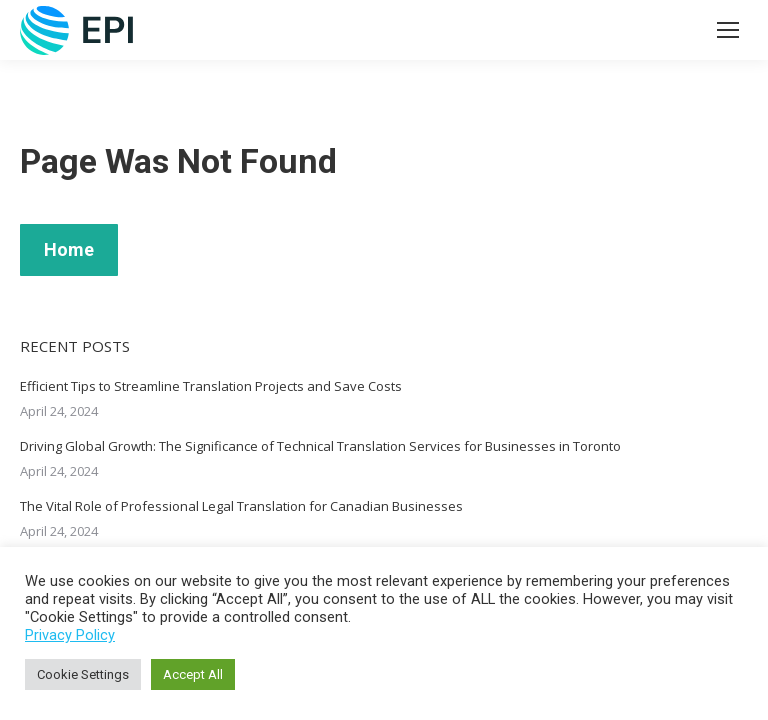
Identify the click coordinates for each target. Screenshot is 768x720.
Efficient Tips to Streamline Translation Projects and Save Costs (211, 386)
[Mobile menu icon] (728, 30)
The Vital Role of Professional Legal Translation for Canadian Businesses (241, 506)
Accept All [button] (193, 674)
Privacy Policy (70, 635)
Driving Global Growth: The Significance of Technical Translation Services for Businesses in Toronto (320, 446)
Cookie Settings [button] (83, 674)
